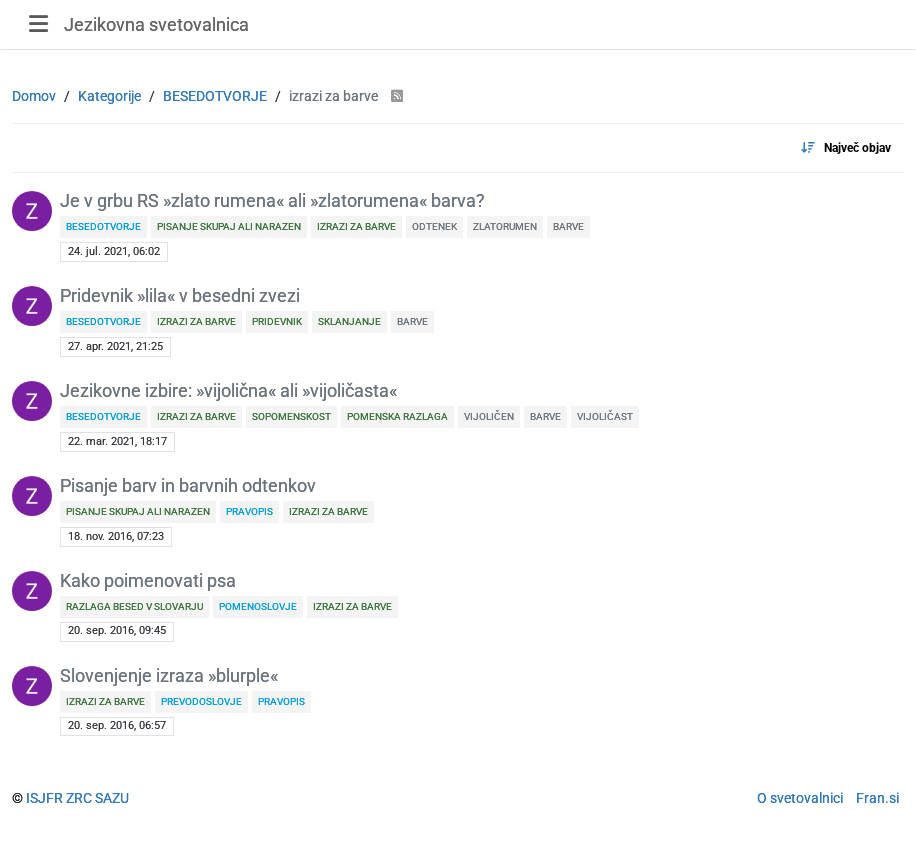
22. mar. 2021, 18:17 (117, 441)
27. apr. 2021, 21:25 (115, 346)
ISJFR (44, 798)
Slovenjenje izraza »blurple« (169, 676)
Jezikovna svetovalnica (156, 24)
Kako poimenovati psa (148, 581)
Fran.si (877, 798)
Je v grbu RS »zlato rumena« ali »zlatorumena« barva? (272, 201)
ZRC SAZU (97, 798)
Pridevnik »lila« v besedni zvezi (180, 296)
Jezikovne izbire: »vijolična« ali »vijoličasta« (228, 391)
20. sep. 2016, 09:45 (117, 630)
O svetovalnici (800, 798)
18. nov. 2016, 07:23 (116, 536)
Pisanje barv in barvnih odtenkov (188, 486)
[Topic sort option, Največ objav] (846, 148)
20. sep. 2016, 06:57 (117, 725)
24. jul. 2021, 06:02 (114, 251)
